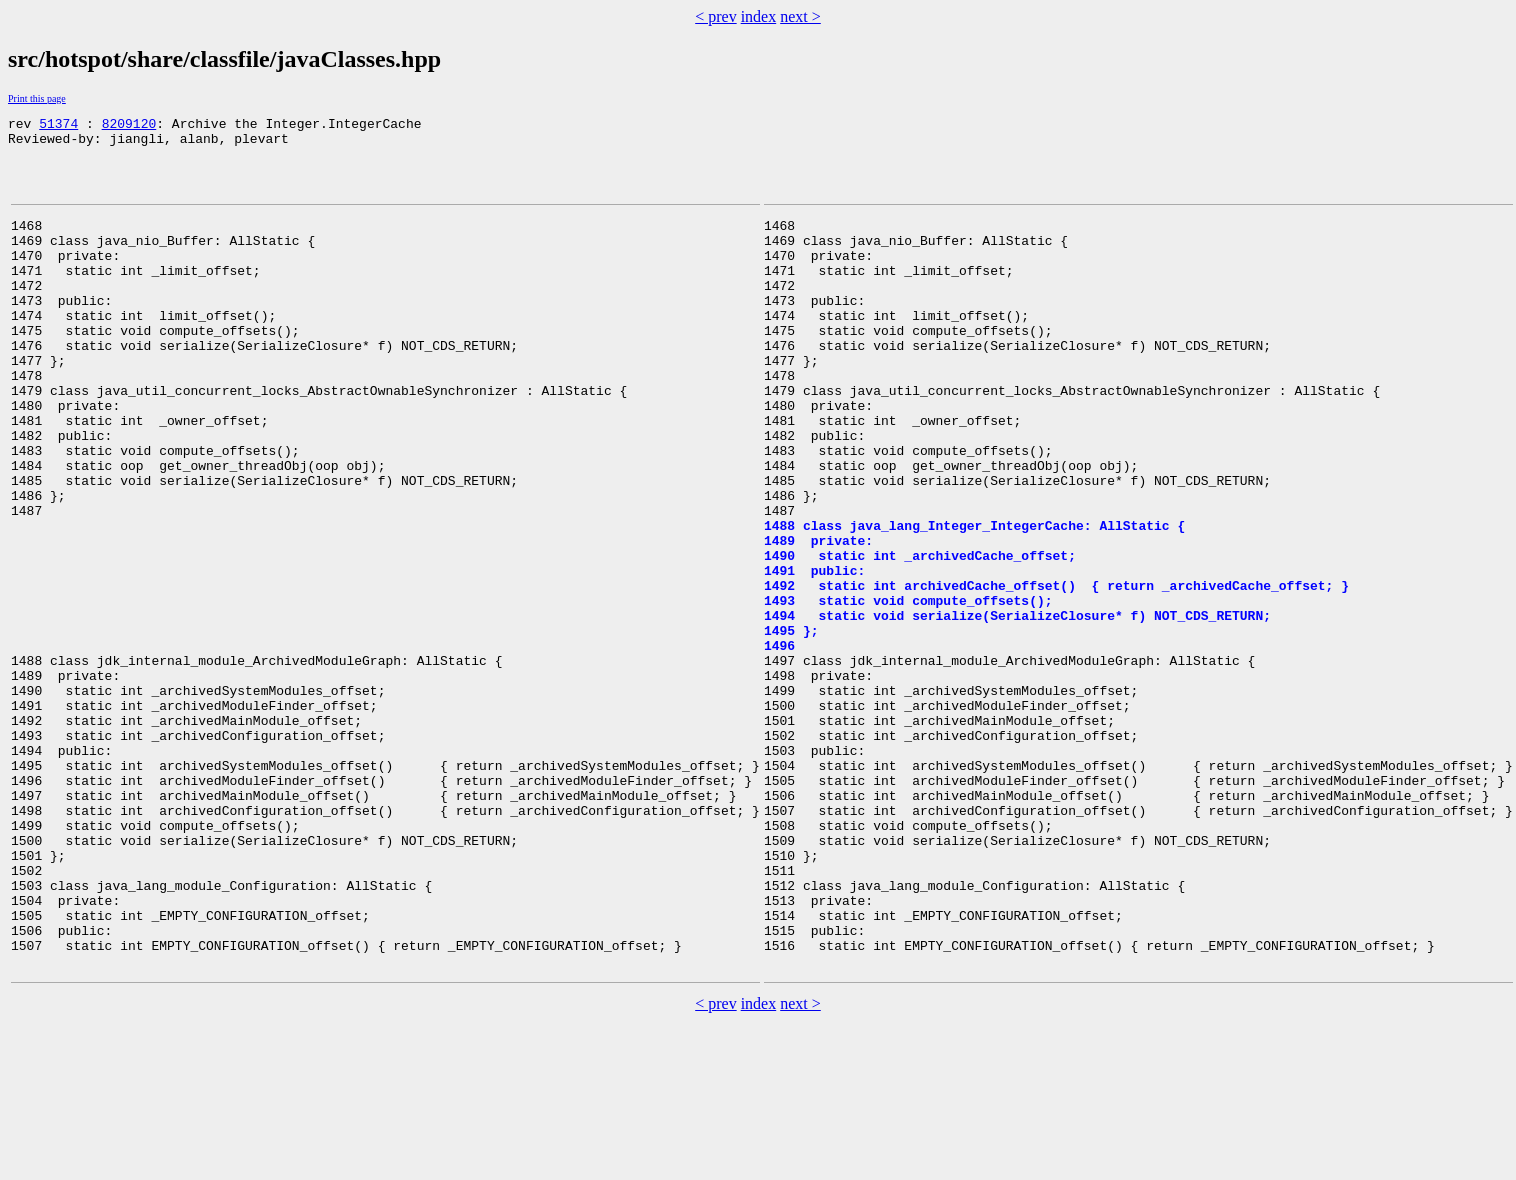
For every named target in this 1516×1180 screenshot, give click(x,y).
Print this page (37, 98)
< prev (715, 16)
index (759, 16)
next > (800, 16)
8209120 (129, 126)
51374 (58, 126)
